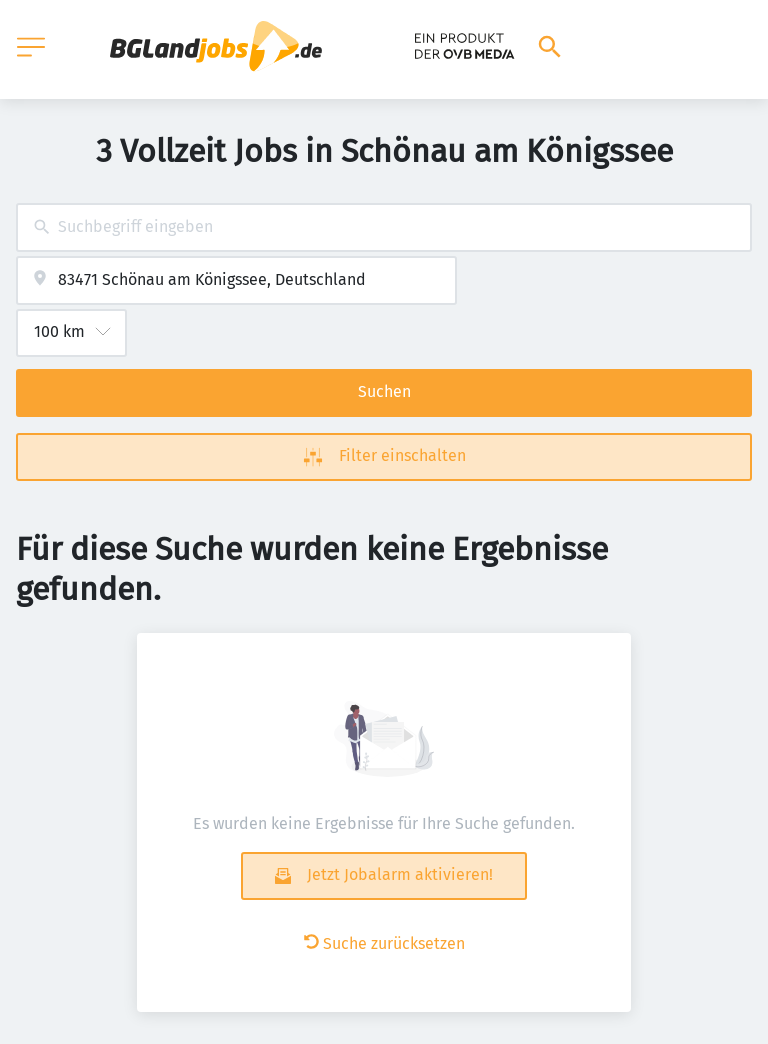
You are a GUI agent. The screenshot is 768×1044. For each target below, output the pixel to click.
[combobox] (384, 227)
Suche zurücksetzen (384, 943)
